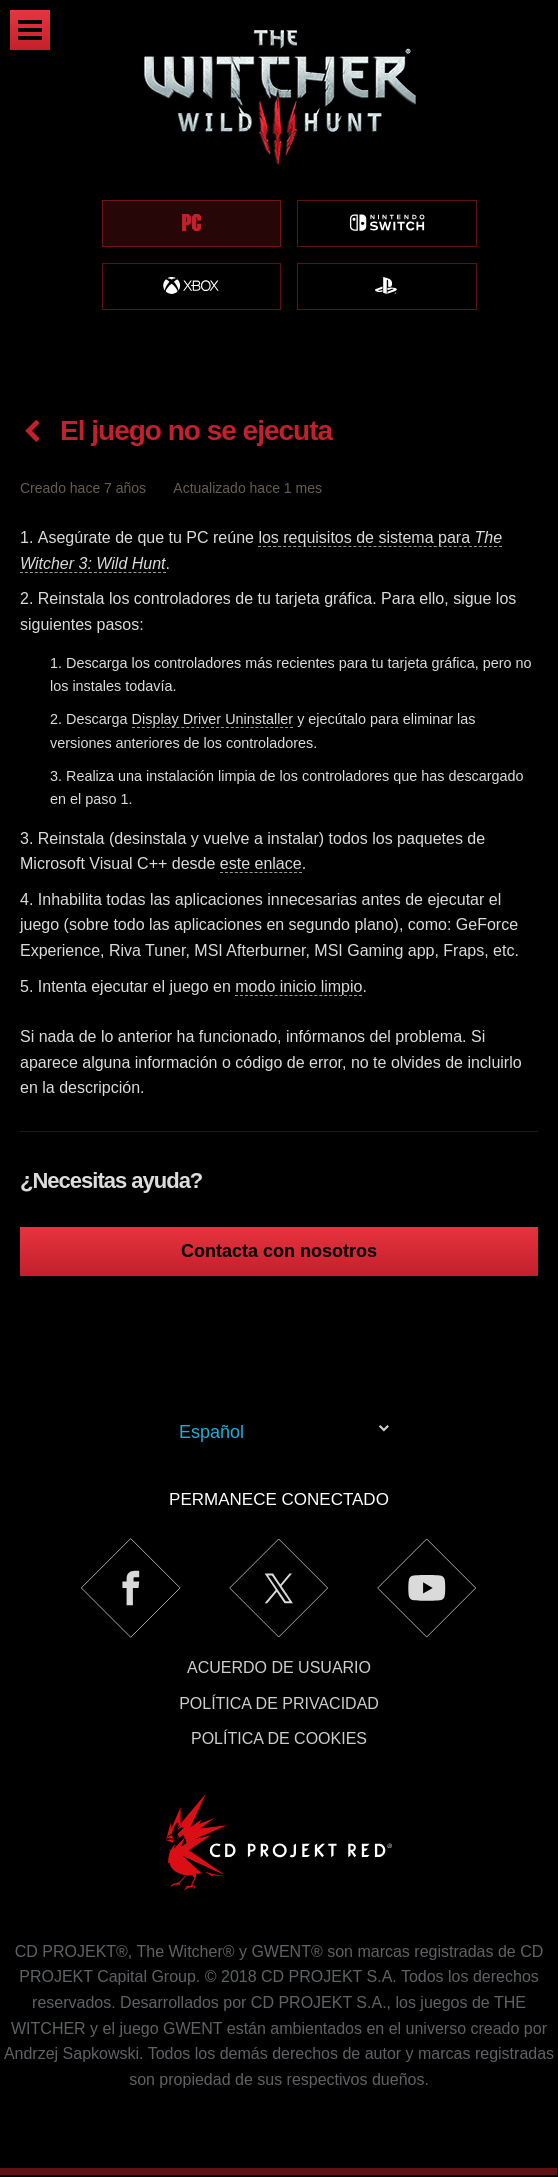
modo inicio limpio (298, 986)
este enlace (261, 863)
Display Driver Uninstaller (213, 719)
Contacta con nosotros (279, 1251)
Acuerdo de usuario (279, 1667)
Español (211, 1432)
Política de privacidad (279, 1703)
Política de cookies (279, 1738)
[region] (279, 193)
